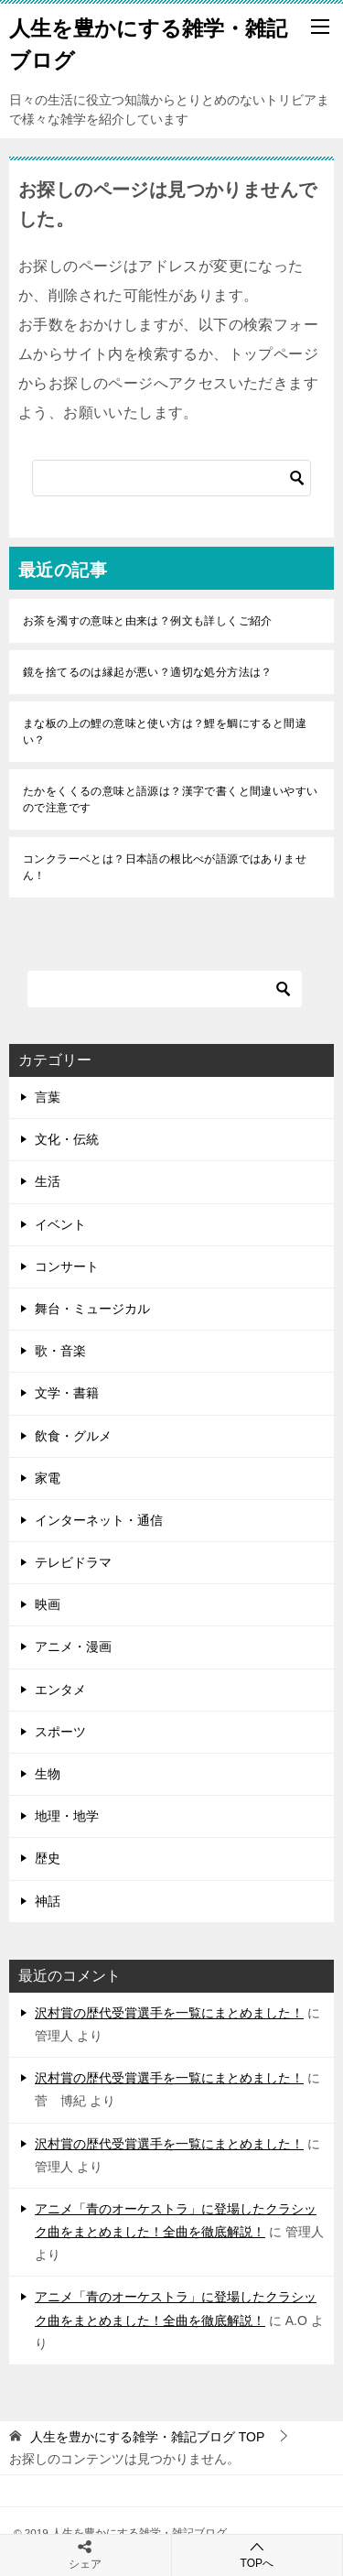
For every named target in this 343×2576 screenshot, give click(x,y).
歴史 (47, 1858)
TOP (147, 2436)
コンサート (67, 1266)
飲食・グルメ (73, 1436)
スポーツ (60, 1731)
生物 (47, 1773)
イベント (60, 1224)
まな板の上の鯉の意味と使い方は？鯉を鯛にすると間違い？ (164, 731)
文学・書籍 (67, 1393)
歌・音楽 (60, 1350)
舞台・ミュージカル (92, 1308)
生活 (47, 1181)
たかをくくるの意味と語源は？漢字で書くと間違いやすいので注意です (170, 799)
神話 (47, 1901)
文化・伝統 (67, 1139)
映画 (47, 1604)
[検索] (171, 478)
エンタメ (60, 1689)
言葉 (47, 1097)
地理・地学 (67, 1816)
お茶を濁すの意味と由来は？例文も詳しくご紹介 (148, 620)
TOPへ (257, 2554)
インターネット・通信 (99, 1520)
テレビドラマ (73, 1562)
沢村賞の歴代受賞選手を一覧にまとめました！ (169, 2012)
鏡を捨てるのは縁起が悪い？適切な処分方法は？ (148, 672)
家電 (47, 1478)
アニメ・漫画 (73, 1646)
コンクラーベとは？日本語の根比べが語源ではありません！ (164, 867)
